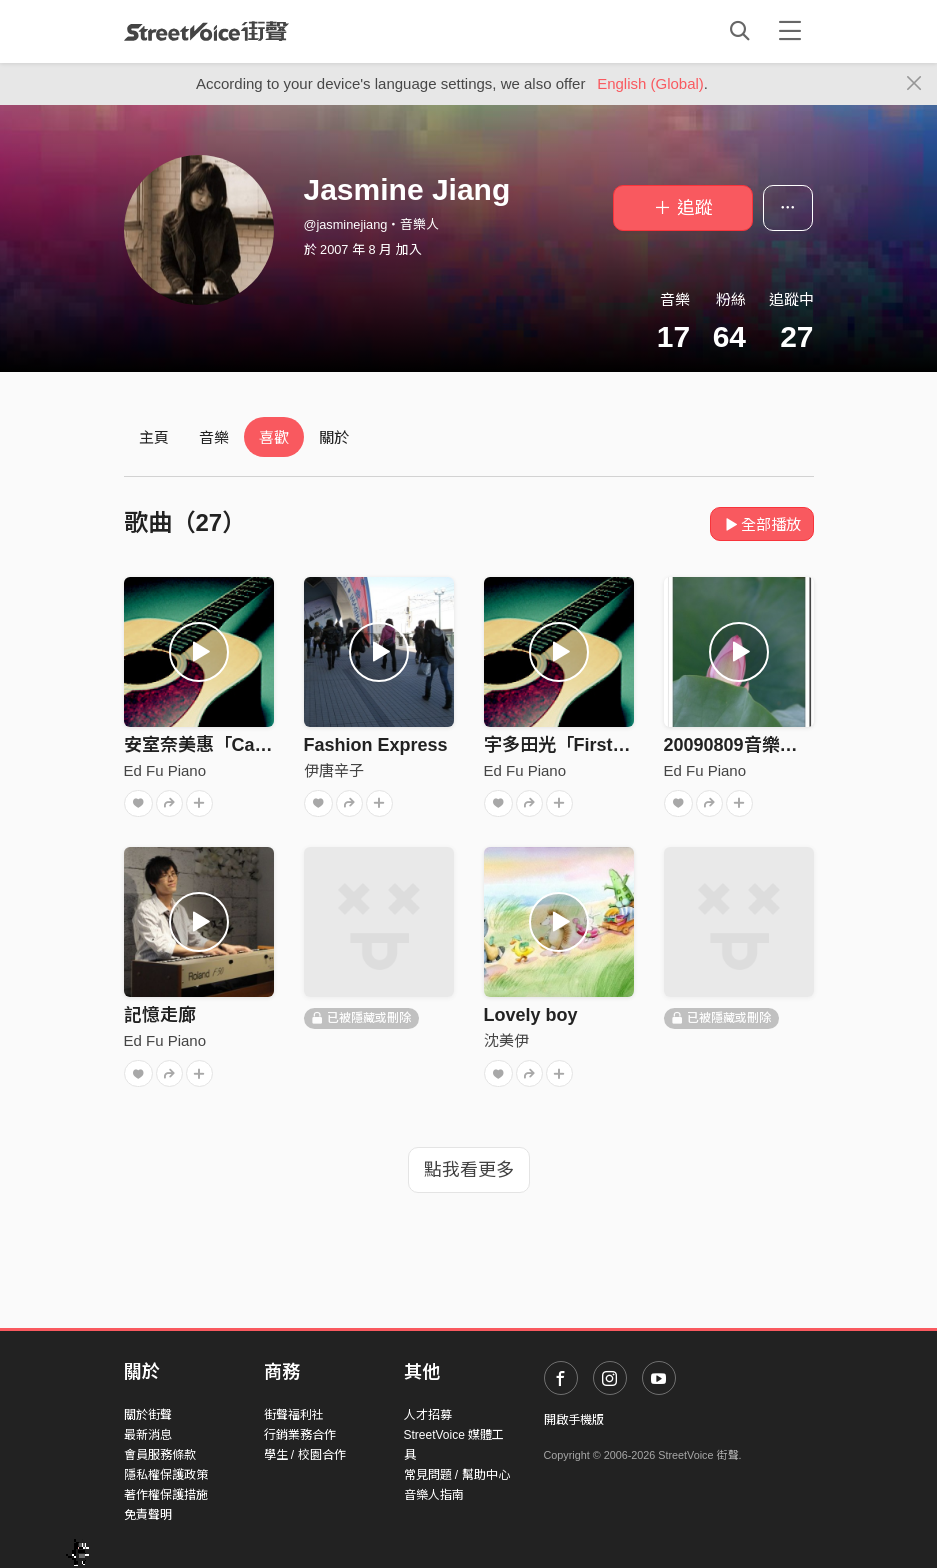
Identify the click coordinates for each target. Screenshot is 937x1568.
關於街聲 (148, 1415)
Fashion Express (376, 745)
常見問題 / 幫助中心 (457, 1475)
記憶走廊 (160, 1015)
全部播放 (762, 524)
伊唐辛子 (334, 770)
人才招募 (428, 1415)
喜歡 (274, 437)
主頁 (154, 437)
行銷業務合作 (300, 1435)
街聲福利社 (294, 1415)
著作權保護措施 (166, 1495)
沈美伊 (506, 1040)
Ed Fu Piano (165, 770)
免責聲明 (148, 1515)
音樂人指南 (434, 1495)
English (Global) (650, 83)
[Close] (914, 84)
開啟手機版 (574, 1420)
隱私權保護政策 (166, 1475)
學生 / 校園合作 (305, 1455)
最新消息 (148, 1435)
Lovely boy (531, 1015)
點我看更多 (469, 1170)
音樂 (214, 437)
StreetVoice (206, 31)
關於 (334, 437)
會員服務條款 (160, 1455)
